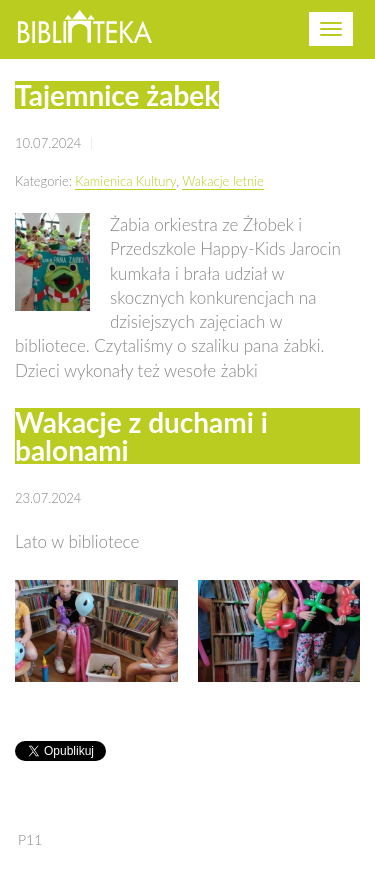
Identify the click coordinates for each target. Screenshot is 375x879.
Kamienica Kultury (125, 181)
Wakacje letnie (223, 181)
